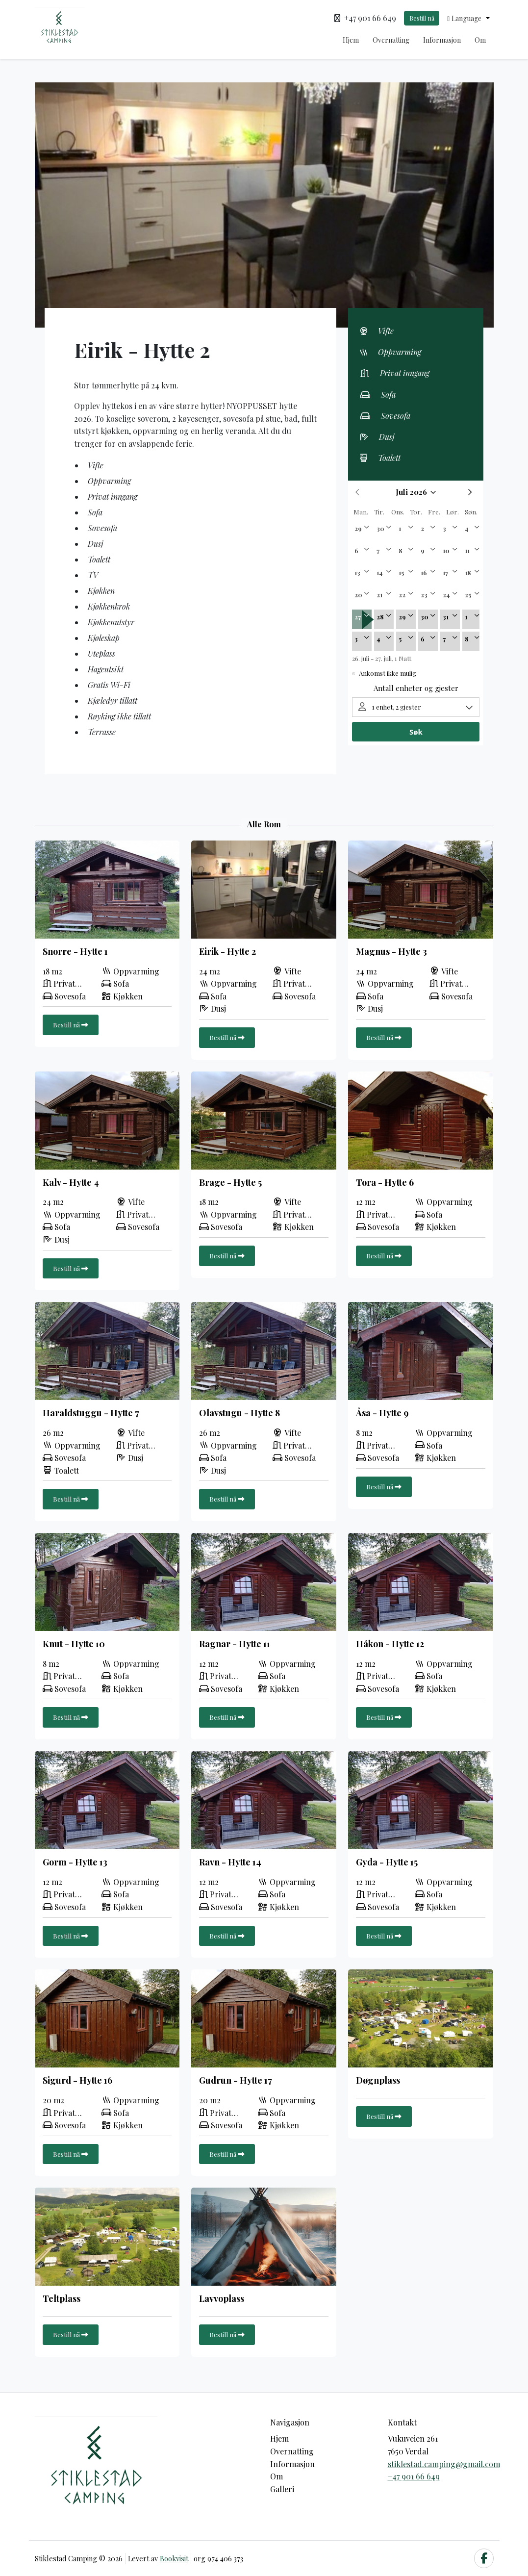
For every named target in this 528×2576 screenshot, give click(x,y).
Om (480, 40)
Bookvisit (174, 2558)
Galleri (282, 2489)
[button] (468, 18)
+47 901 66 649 (414, 2476)
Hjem (351, 40)
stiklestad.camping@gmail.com (444, 2464)
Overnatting (391, 40)
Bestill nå (421, 18)
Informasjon (442, 40)
